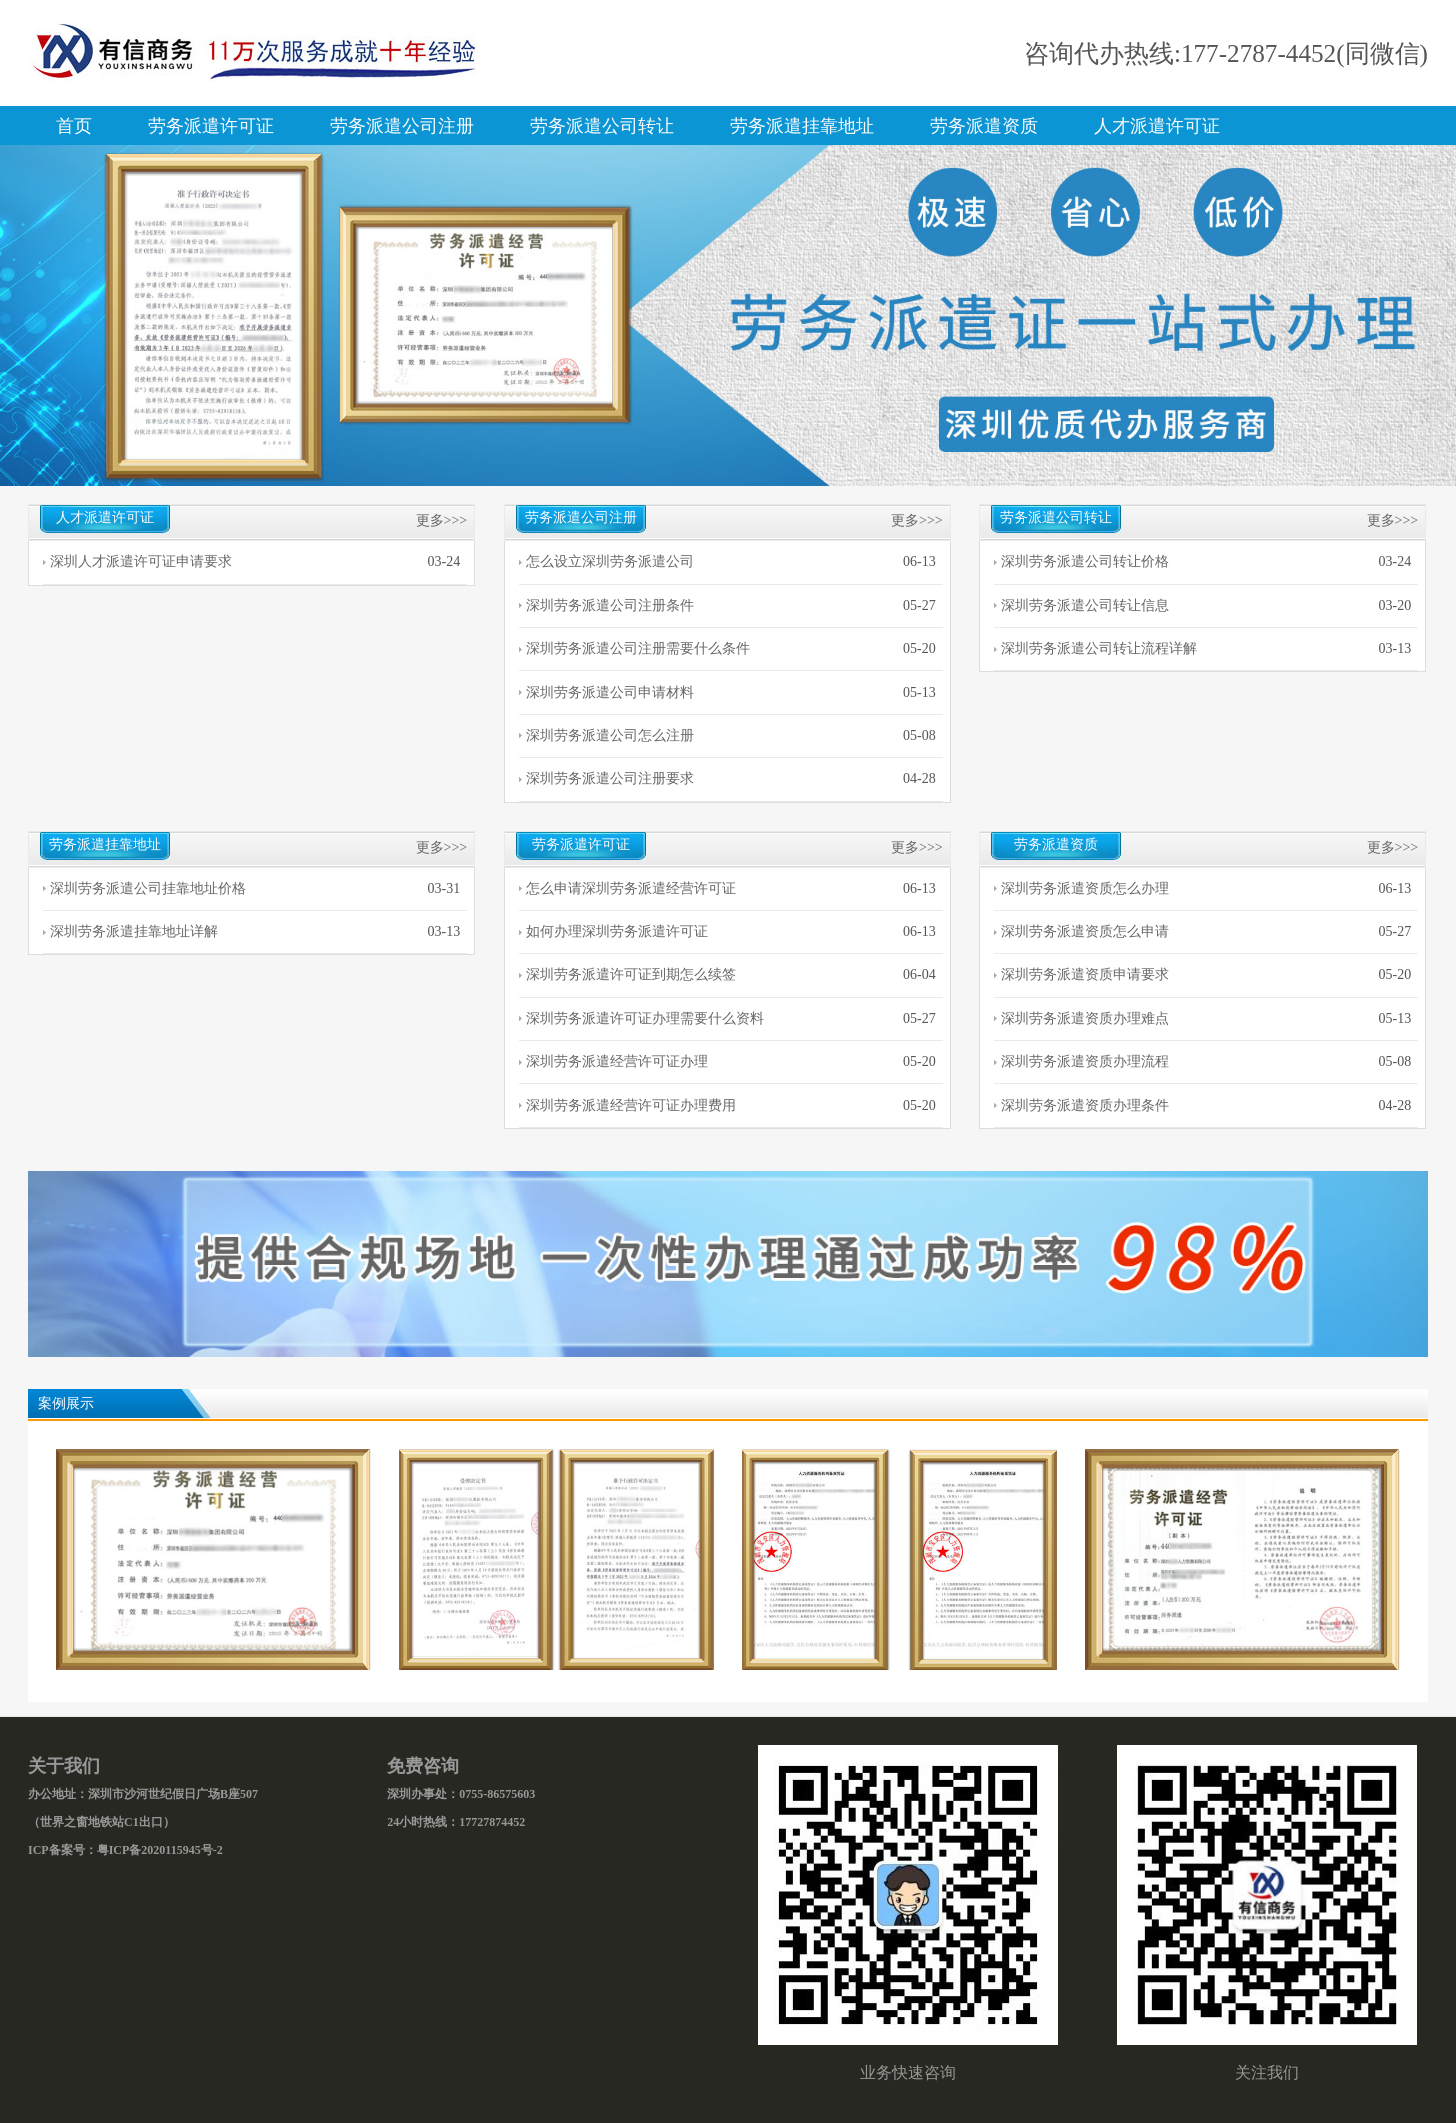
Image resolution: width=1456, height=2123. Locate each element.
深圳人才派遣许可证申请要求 (141, 561)
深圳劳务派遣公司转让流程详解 (1099, 648)
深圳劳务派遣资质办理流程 (1085, 1061)
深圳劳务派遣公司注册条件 (610, 605)
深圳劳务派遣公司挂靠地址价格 (148, 888)
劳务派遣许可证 (211, 126)
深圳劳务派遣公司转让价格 (1085, 561)
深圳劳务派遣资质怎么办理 (1085, 888)
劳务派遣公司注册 (402, 126)
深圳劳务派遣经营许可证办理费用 (631, 1105)
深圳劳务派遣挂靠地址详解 (134, 931)
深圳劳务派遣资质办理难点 (1085, 1018)
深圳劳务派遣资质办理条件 (1085, 1105)
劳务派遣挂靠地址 (802, 126)
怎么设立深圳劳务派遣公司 (610, 561)
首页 (74, 126)
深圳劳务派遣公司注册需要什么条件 (638, 648)
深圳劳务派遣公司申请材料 (610, 692)
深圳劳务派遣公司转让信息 (1085, 605)
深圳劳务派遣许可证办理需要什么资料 (645, 1018)
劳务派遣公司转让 (602, 126)
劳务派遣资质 (984, 126)
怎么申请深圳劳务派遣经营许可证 (631, 888)
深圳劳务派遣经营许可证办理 (617, 1061)
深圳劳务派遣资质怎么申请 (1085, 931)
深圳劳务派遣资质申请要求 (1085, 974)
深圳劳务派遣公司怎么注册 (610, 735)
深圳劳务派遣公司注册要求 (610, 778)
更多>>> (442, 520)
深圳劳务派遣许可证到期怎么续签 (631, 974)
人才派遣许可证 (1157, 126)
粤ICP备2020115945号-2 (160, 1850)
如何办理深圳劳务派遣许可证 (617, 931)
